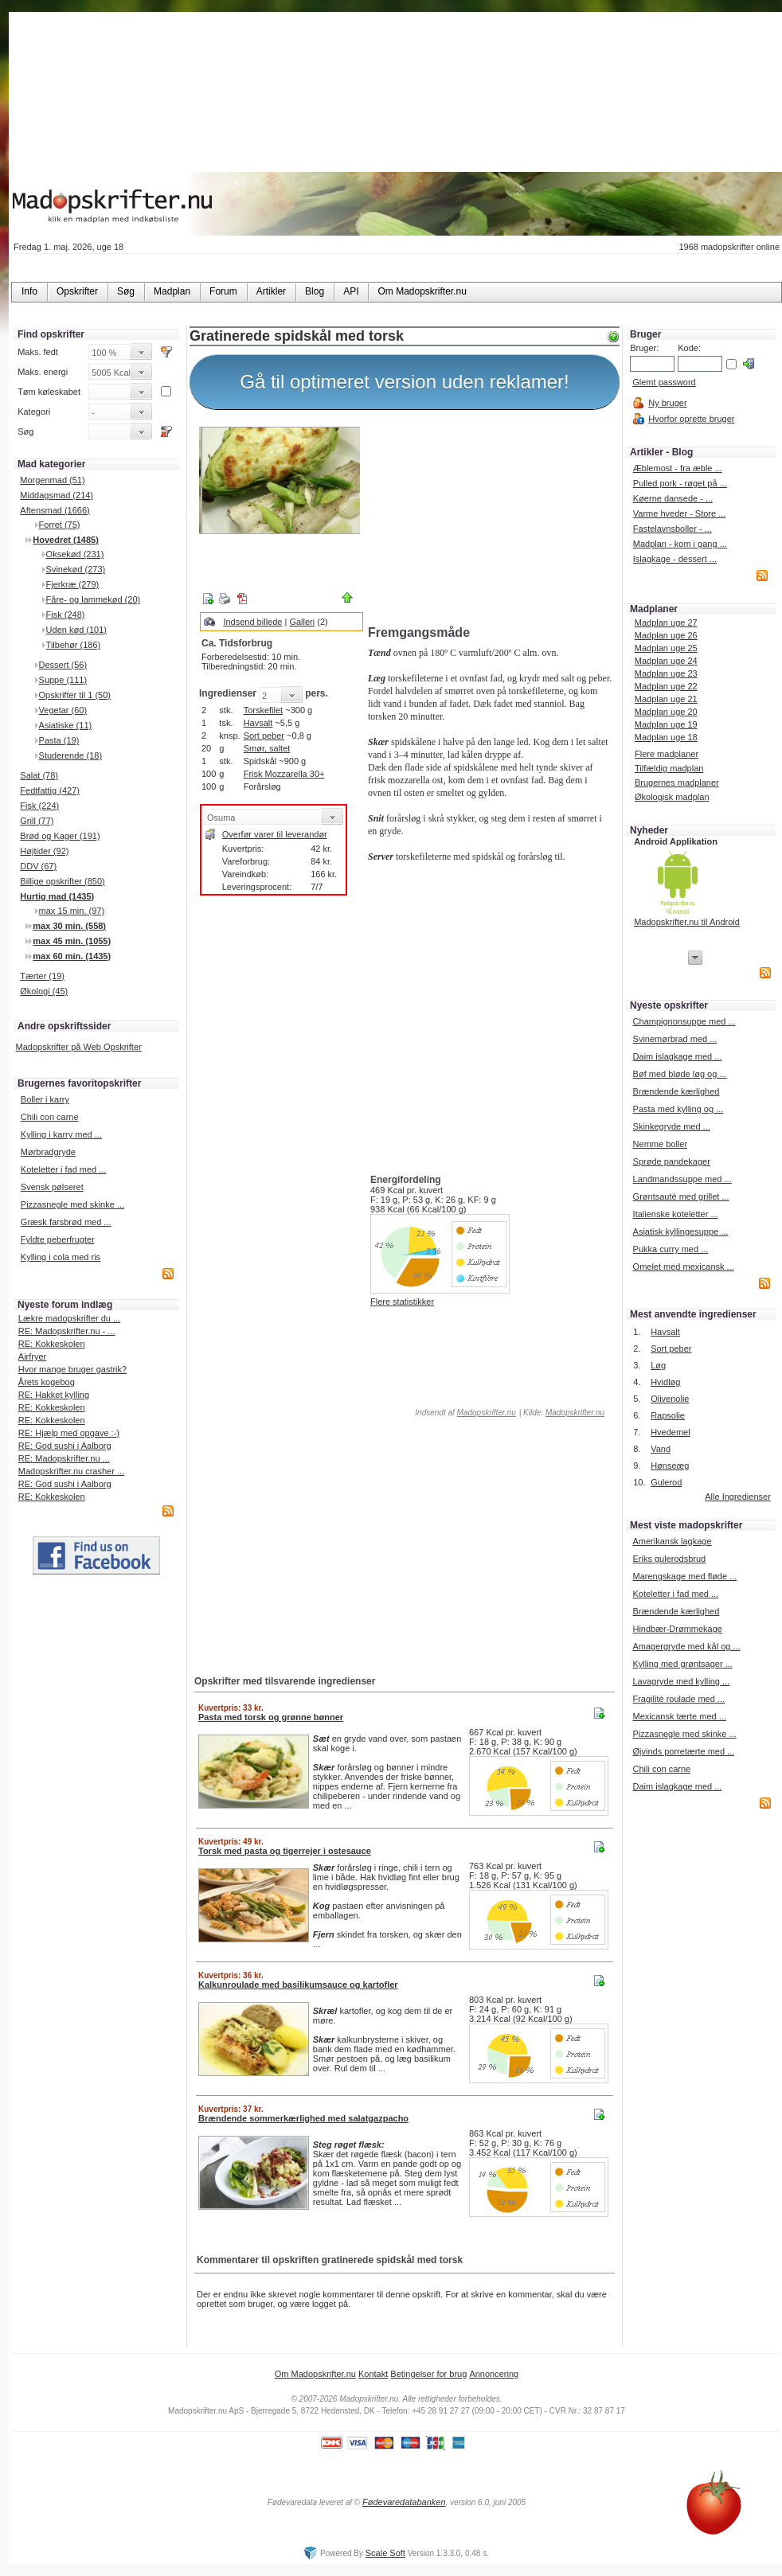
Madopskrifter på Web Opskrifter (79, 1047)
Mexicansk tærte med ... (678, 1716)
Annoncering (493, 2374)
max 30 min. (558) (69, 926)
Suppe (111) (63, 680)
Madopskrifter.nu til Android (687, 922)
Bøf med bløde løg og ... (680, 1074)
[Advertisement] (490, 519)
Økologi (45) (44, 991)
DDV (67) (38, 866)
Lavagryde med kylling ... (680, 1681)
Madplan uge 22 (666, 686)
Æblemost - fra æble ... (677, 468)
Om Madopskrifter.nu (315, 2374)
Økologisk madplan (672, 797)
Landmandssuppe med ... (682, 1179)
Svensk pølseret (52, 1187)
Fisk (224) (39, 805)
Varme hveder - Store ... (679, 513)
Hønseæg (670, 1465)
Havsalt (258, 723)
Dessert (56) (63, 664)
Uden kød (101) (76, 629)
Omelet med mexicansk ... (683, 1266)
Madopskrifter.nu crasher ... (71, 1471)
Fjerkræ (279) (73, 584)
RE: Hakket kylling (53, 1394)
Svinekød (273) (76, 569)
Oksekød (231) (75, 554)
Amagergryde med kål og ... (686, 1646)
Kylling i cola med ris (60, 1257)
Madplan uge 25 (666, 648)
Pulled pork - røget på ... (680, 483)
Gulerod (666, 1482)
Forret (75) (59, 524)
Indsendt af (464, 1412)
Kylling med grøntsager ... (682, 1664)
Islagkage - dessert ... (675, 559)
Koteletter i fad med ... (64, 1169)
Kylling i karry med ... (61, 1134)
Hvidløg (665, 1382)
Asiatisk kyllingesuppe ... (681, 1231)
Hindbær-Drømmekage (676, 1628)
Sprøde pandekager (671, 1161)
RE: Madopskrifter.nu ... (64, 1458)
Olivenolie (670, 1398)
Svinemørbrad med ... (675, 1039)
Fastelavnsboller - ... (672, 528)
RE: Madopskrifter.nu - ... (66, 1331)
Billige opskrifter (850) (62, 881)
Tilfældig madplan (669, 768)
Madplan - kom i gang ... (680, 543)
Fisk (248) (65, 614)
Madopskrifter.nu (486, 1412)
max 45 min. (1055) (72, 941)
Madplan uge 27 (666, 622)
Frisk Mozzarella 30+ (284, 774)
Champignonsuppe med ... (684, 1021)
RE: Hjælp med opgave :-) (68, 1433)
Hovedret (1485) (66, 539)
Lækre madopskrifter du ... (69, 1318)
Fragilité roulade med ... (678, 1699)
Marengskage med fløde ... (684, 1576)
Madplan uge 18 (666, 737)
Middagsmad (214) (56, 495)
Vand (661, 1449)
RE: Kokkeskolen (51, 1343)
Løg (658, 1365)
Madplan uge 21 (666, 699)
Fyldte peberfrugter (58, 1239)
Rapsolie (668, 1415)
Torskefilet (263, 710)
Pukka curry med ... (671, 1249)
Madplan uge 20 (666, 711)
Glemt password (663, 382)
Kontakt (373, 2374)
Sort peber (264, 735)
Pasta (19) (59, 740)
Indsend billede (252, 621)
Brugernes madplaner (677, 782)
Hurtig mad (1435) (57, 896)
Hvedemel (670, 1432)
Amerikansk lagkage (671, 1541)
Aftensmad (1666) (54, 510)
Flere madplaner (666, 754)
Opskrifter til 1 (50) (75, 695)
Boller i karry (45, 1099)
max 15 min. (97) (72, 910)
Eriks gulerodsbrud (669, 1558)
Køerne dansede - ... (673, 498)
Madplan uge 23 (666, 673)
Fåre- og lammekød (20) (93, 599)
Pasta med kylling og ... (678, 1109)
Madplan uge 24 (666, 660)
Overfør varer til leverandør (274, 834)
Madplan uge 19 (666, 724)
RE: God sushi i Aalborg (64, 1445)
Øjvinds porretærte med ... (683, 1751)
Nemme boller (660, 1144)
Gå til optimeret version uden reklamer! (404, 381)
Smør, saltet (267, 748)
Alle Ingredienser (738, 1496)
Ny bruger (667, 403)
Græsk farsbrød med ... (66, 1222)
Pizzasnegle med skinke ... (72, 1204)
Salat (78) (39, 775)
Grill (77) (36, 820)
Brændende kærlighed (676, 1091)
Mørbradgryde (48, 1152)
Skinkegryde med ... (671, 1126)
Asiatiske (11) (65, 725)
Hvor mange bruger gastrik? (72, 1369)
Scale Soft (385, 2553)
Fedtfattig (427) (50, 790)
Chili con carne (50, 1117)
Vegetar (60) (63, 710)
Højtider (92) (44, 851)
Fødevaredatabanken (404, 2502)
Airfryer (32, 1356)
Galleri (302, 621)
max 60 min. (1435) (72, 956)
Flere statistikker (402, 1301)
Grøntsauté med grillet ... (681, 1196)
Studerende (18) (71, 755)
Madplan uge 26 (666, 635)
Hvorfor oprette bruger (691, 418)
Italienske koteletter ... (675, 1214)
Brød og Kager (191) (60, 836)
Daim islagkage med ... (677, 1056)
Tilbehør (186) (73, 645)
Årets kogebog (46, 1382)
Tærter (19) (42, 976)
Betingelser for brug (428, 2374)
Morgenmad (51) (52, 480)
